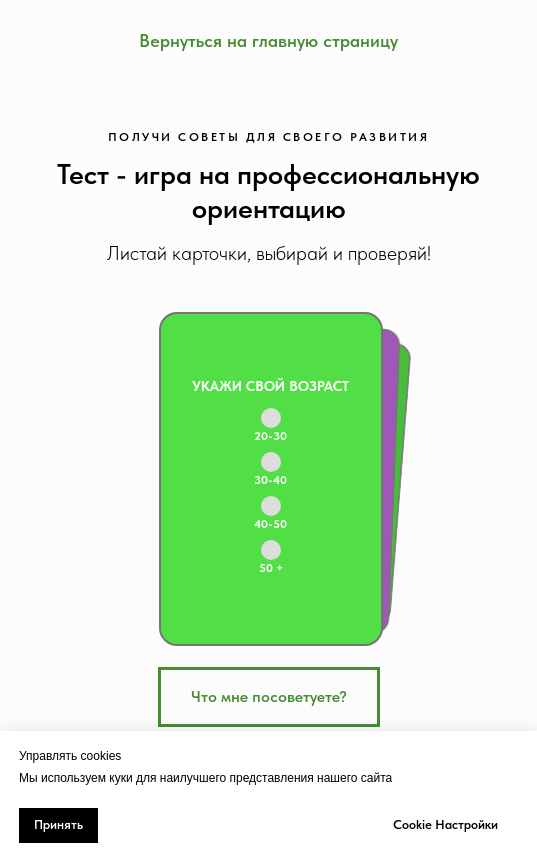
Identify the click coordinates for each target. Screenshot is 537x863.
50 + (271, 568)
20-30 (270, 436)
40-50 (270, 524)
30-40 (270, 480)
